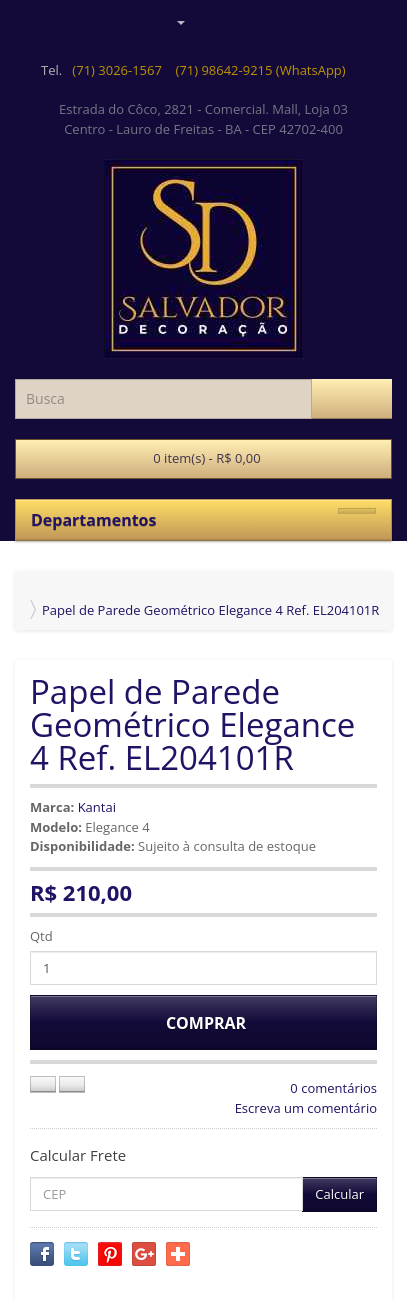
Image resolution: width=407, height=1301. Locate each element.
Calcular (339, 1194)
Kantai (97, 807)
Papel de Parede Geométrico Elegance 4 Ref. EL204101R (210, 610)
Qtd (41, 936)
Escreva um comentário (306, 1108)
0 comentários (333, 1088)
